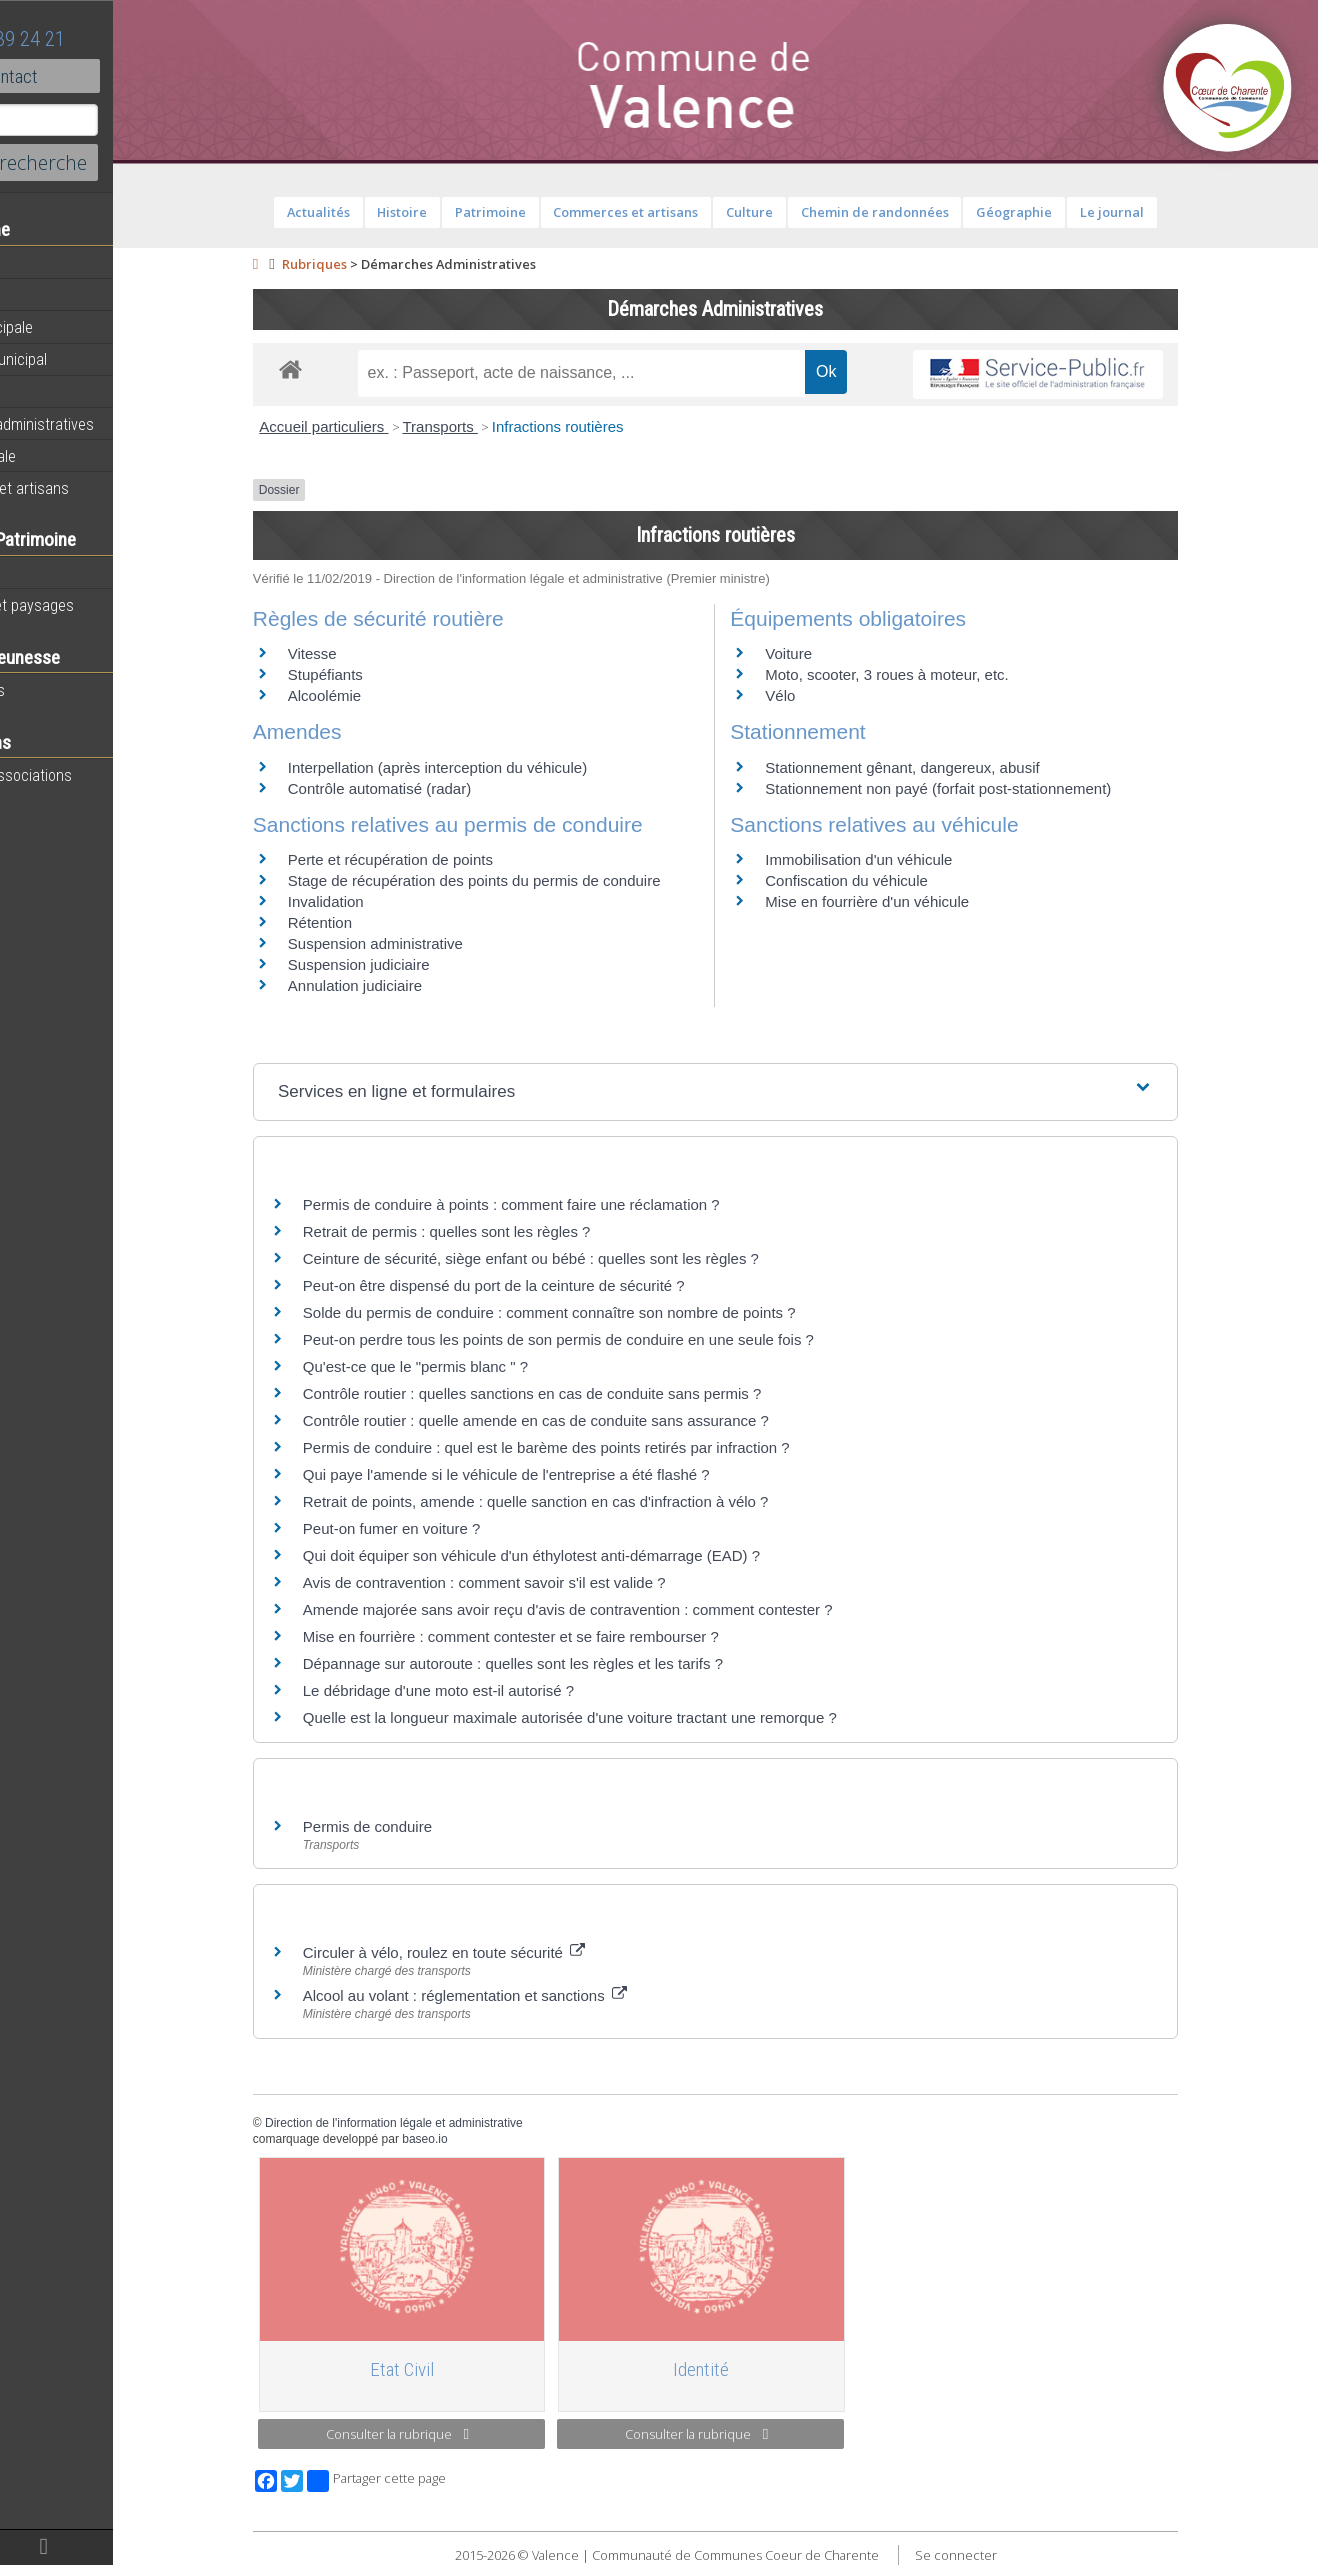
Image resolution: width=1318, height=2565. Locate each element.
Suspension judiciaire (413, 964)
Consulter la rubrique (451, 2434)
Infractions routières (612, 426)
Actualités (50, 263)
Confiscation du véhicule (900, 880)
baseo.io (478, 2139)
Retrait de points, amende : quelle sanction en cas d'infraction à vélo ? (590, 1501)
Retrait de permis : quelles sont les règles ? (501, 1231)
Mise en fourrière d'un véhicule (921, 901)
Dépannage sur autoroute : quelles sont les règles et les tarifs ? (567, 1663)
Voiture (842, 653)
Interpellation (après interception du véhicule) (491, 767)
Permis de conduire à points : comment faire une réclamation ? (565, 1204)
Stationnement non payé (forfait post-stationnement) (992, 788)
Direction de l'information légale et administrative (448, 2123)
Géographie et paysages (96, 605)
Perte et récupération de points (444, 859)
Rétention (374, 922)
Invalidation (380, 901)
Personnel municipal (82, 359)
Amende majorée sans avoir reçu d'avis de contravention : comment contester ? (622, 1609)
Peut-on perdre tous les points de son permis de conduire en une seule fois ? (612, 1339)
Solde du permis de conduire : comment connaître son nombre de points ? (603, 1312)
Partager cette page (430, 2481)
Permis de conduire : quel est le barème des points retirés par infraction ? (600, 1447)
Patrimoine (544, 212)
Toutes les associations (95, 775)
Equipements (59, 391)
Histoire (42, 573)
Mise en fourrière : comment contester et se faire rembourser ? (565, 1636)
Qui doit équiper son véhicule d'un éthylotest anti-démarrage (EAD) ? (585, 1555)
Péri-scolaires (61, 690)
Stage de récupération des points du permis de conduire (528, 880)
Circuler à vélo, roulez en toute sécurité (498, 1952)
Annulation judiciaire (409, 985)
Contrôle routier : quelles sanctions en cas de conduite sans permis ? (586, 1393)
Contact (109, 76)
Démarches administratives (106, 424)
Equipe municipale (75, 327)
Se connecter (1009, 2555)
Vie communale (67, 456)
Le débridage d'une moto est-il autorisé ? (492, 1690)
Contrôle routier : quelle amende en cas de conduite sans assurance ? (590, 1420)
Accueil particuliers (377, 426)
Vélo (834, 695)
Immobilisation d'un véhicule (912, 859)
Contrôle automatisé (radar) (433, 788)
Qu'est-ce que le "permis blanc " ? (469, 1366)
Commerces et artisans (93, 488)
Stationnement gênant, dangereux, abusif (956, 767)
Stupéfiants (379, 674)
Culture (803, 212)
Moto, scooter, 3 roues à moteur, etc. (940, 674)
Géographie (1068, 212)
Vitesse (366, 653)
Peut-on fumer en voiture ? (446, 1528)
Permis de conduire (421, 1826)
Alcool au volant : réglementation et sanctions (519, 1995)
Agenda (42, 295)
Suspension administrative (429, 943)
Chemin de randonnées (928, 212)
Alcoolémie (378, 695)
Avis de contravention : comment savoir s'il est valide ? (538, 1582)
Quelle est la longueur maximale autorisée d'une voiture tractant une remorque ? (624, 1717)
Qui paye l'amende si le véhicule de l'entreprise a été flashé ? (560, 1474)
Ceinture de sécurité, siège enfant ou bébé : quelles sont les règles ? (585, 1258)
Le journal (1166, 212)
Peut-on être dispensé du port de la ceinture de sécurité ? (548, 1285)
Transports (493, 426)
